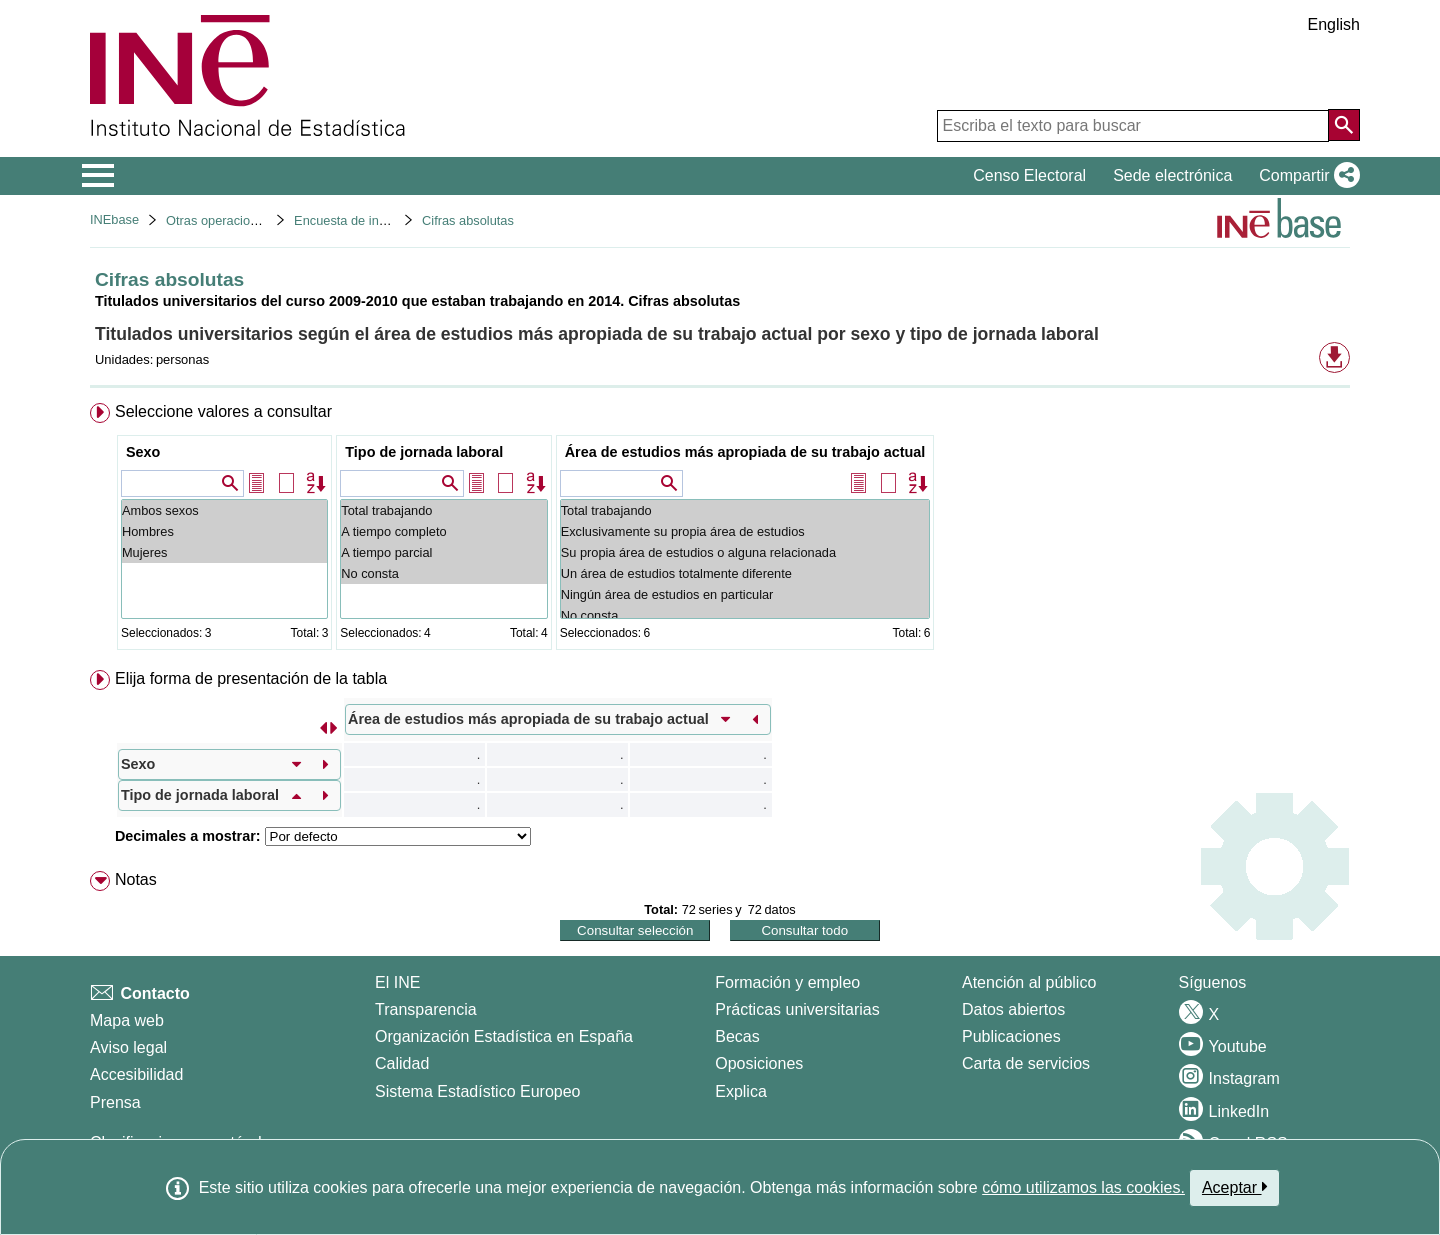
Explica (741, 1091)
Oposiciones (759, 1063)
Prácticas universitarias (797, 1009)
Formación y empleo (787, 982)
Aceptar (1234, 1187)
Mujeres (224, 552)
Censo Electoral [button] (1029, 175)
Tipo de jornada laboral (424, 452)
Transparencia (426, 1009)
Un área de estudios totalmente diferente (745, 573)
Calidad (402, 1063)
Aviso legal (128, 1047)
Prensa (115, 1102)
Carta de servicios (1026, 1063)
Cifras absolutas (468, 220)
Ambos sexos (224, 510)
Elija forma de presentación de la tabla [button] (251, 678)
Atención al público (1029, 982)
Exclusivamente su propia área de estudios (745, 531)
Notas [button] (136, 879)
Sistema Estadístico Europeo (477, 1091)
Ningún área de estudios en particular (745, 594)
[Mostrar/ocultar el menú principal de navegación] (98, 176)
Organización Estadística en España (504, 1036)
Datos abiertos (1013, 1009)
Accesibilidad (136, 1074)
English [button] (1334, 24)
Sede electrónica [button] (1172, 175)
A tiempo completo (443, 531)
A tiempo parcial (443, 552)
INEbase (114, 219)
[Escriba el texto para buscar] (1133, 126)
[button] (1305, 176)
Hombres (224, 531)
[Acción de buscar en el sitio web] (1344, 125)
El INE (397, 982)
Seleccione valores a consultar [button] (223, 411)
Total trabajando (443, 510)
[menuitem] (720, 530)
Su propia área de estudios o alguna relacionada (745, 552)
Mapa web (127, 1020)
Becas (737, 1036)
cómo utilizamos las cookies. (1083, 1187)
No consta (443, 573)
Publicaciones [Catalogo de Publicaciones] (1011, 1036)
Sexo (143, 452)
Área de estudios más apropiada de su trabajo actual (745, 452)
